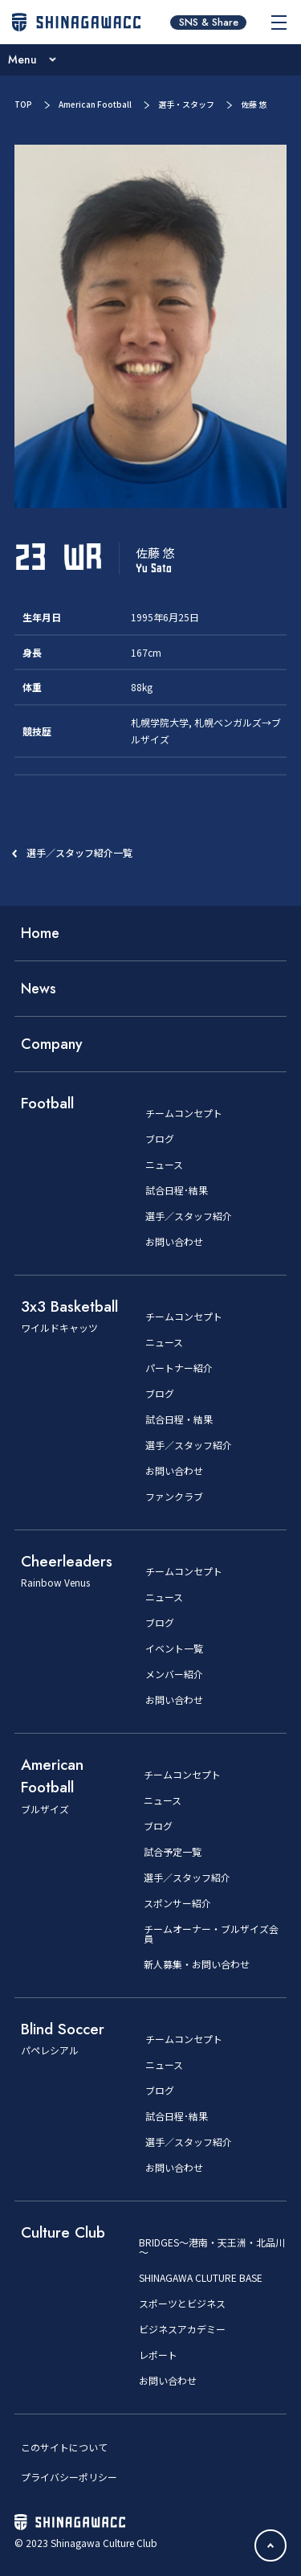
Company (52, 1044)
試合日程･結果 (176, 1190)
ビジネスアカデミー (182, 2329)
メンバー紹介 (174, 1674)
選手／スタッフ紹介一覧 (79, 852)
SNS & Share (208, 22)
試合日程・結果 (179, 1419)
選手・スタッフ (186, 104)
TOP (23, 104)
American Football (95, 104)
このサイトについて (64, 2447)
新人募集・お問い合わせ (197, 1964)
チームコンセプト (183, 1113)
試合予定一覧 (172, 1852)
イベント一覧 (174, 1648)
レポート (158, 2355)
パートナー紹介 (179, 1368)
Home (40, 933)
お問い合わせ (174, 1242)
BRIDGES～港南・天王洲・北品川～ (212, 2247)
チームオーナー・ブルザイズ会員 (211, 1933)
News (38, 988)
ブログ (159, 1139)
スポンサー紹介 (177, 1903)
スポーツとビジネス (182, 2303)
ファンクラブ (174, 1496)
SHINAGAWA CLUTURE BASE (200, 2278)
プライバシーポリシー (69, 2477)
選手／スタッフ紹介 (188, 1216)
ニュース (164, 1164)
